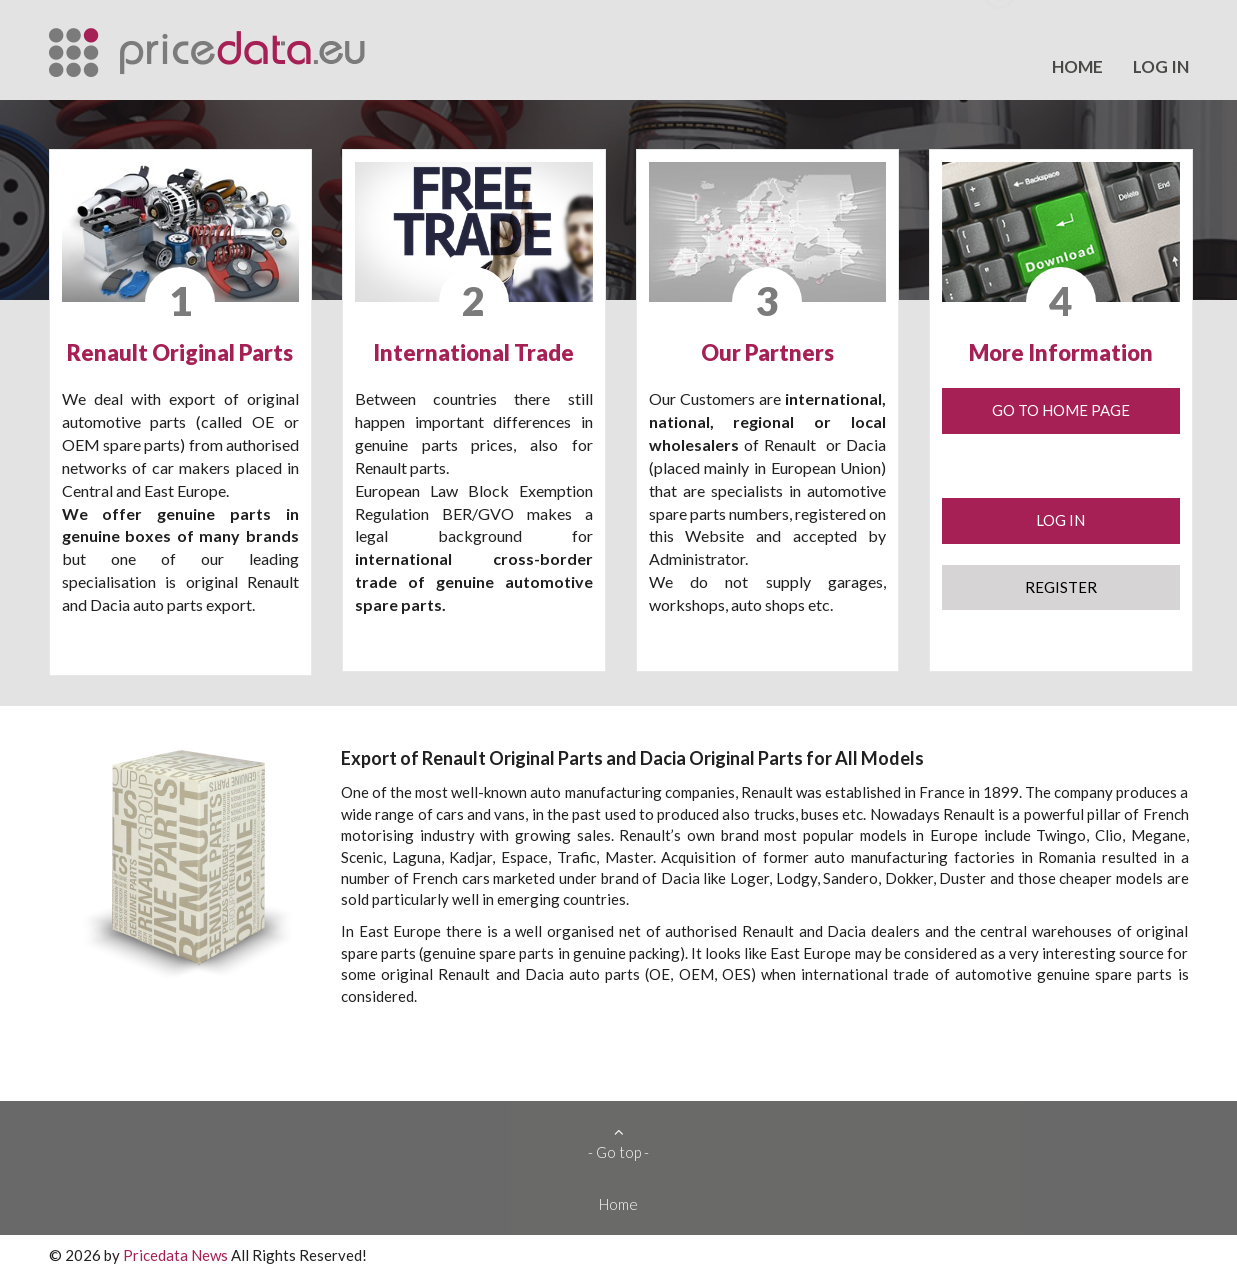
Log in (1161, 66)
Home (1077, 66)
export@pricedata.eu (1106, 26)
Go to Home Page (1061, 410)
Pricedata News (175, 1255)
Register (1061, 587)
